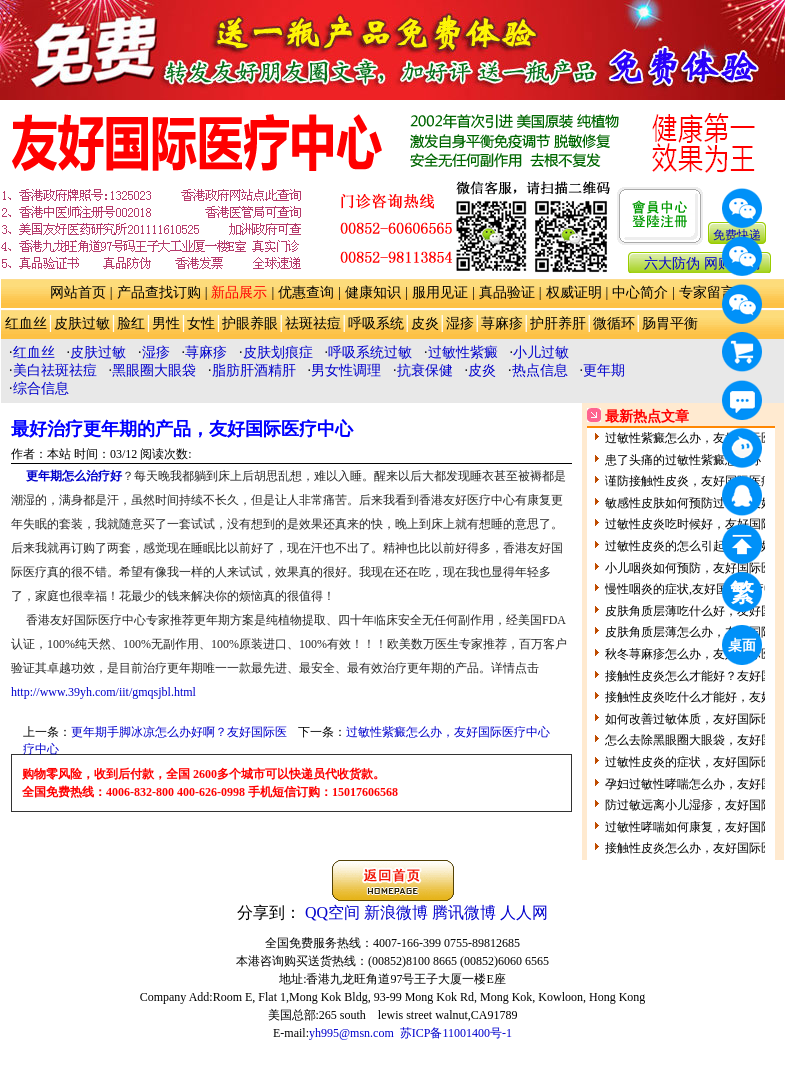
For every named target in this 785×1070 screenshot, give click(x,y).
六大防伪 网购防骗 (702, 263)
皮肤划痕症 (278, 352)
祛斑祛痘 (313, 323)
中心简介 (640, 292)
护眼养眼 (250, 323)
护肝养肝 (558, 323)
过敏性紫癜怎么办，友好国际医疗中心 (448, 732)
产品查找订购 (159, 292)
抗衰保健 (425, 370)
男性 (166, 323)
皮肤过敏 (82, 323)
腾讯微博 (464, 912)
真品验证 (507, 292)
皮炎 (425, 323)
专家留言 (707, 292)
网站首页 (78, 292)
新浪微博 (396, 912)
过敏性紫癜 (463, 352)
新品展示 (239, 292)
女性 (201, 323)
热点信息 (540, 370)
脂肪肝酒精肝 (254, 370)
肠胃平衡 (670, 323)
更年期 (604, 370)
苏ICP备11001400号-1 (456, 1033)
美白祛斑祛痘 (55, 370)
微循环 (614, 323)
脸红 (131, 323)
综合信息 (41, 388)
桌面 (745, 648)
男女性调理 (346, 370)
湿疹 (460, 323)
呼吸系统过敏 (370, 352)
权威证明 (574, 292)
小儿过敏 (541, 352)
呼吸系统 (376, 323)
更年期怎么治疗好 (74, 476)
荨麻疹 (502, 323)
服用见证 (440, 292)
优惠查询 (306, 292)
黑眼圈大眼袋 (154, 370)
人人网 (524, 912)
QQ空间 (332, 912)
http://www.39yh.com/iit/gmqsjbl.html (103, 692)
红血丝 (26, 323)
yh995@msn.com (351, 1033)
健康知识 (373, 292)
